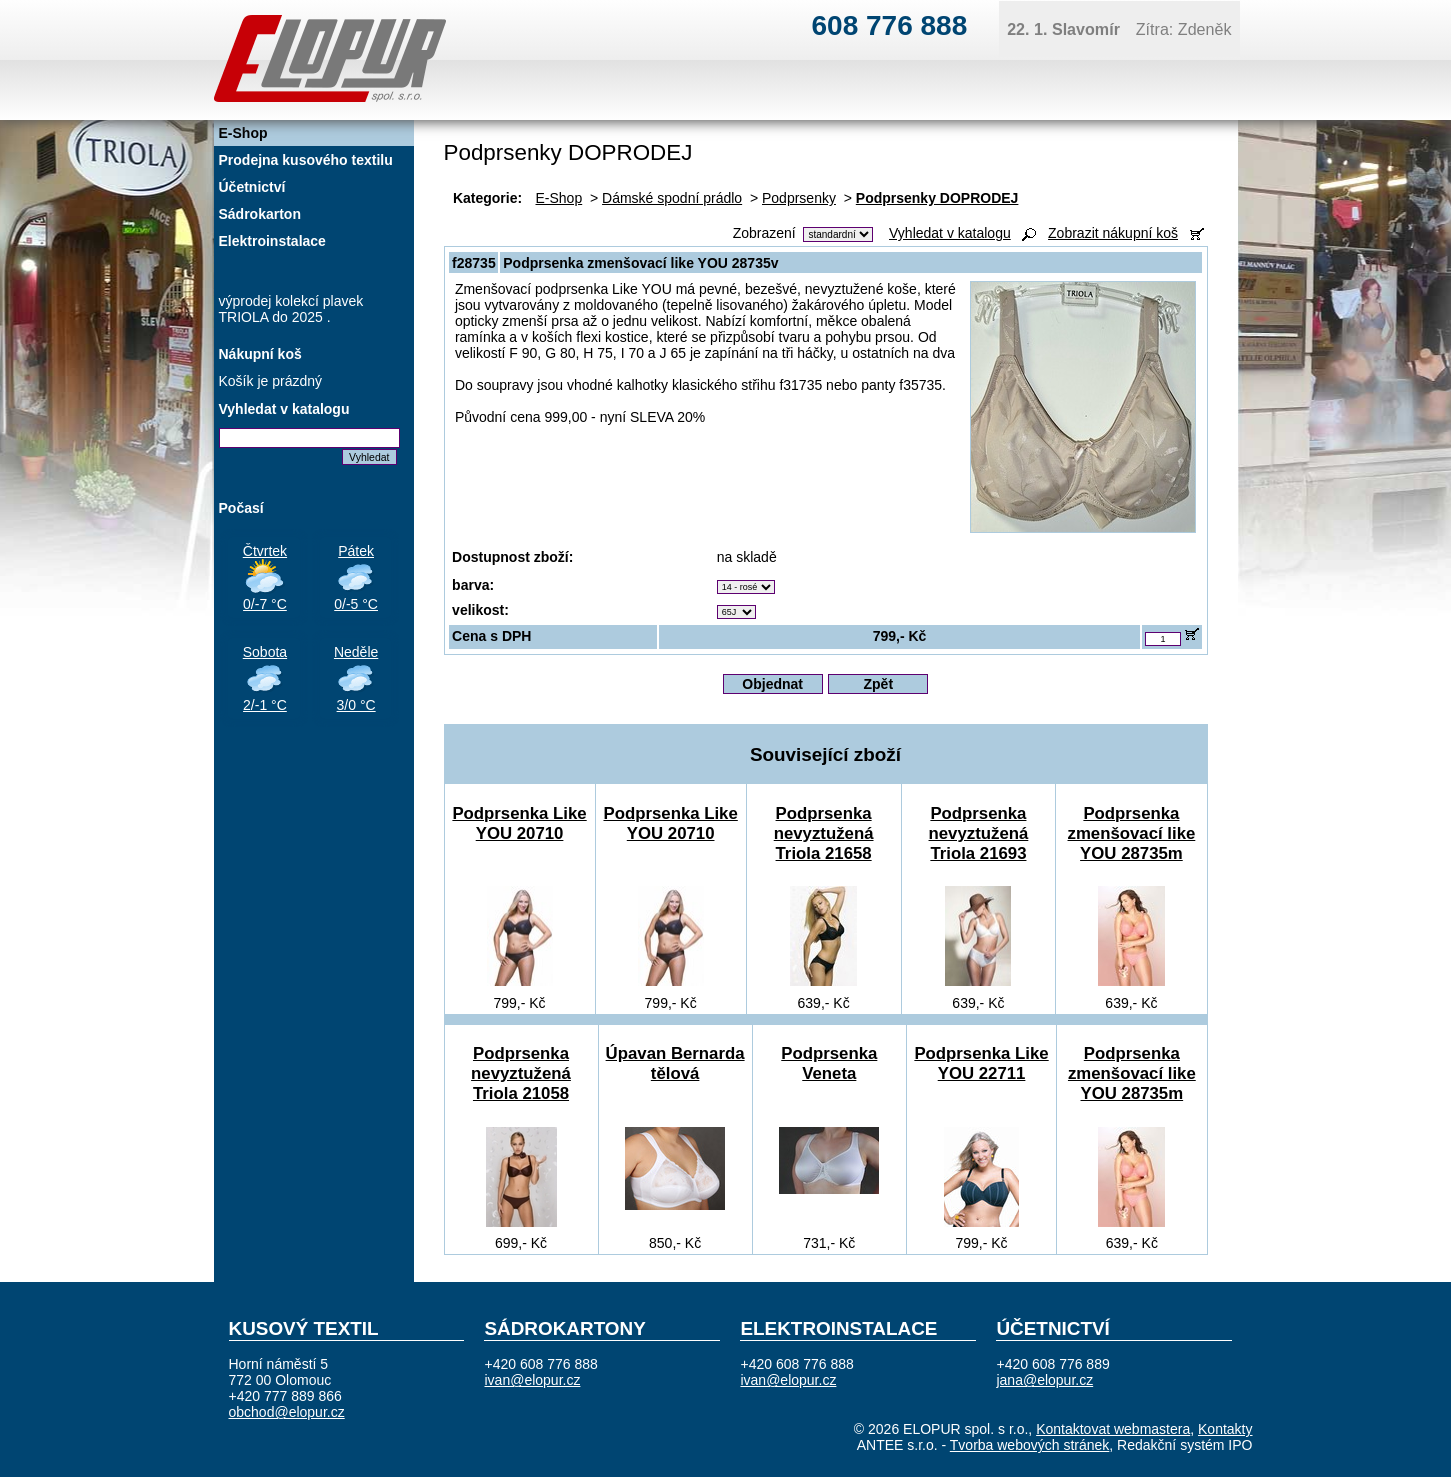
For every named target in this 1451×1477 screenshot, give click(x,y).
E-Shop (559, 198)
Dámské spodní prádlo (672, 198)
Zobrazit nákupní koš (1113, 233)
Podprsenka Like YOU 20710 (519, 823)
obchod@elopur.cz (287, 1412)
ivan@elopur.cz (532, 1380)
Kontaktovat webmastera (1113, 1429)
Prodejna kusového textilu (306, 160)
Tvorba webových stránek (1030, 1445)
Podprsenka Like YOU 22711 (981, 1063)
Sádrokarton (260, 214)
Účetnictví (252, 187)
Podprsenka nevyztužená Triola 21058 (521, 1073)
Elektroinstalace (272, 241)
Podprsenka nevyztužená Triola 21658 (824, 833)
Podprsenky (799, 198)
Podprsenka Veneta (829, 1063)
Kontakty (1225, 1429)
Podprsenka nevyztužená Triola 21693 (979, 833)
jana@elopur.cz (1044, 1380)
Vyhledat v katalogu (950, 233)
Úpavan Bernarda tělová (675, 1063)
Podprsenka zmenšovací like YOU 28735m (1132, 833)
